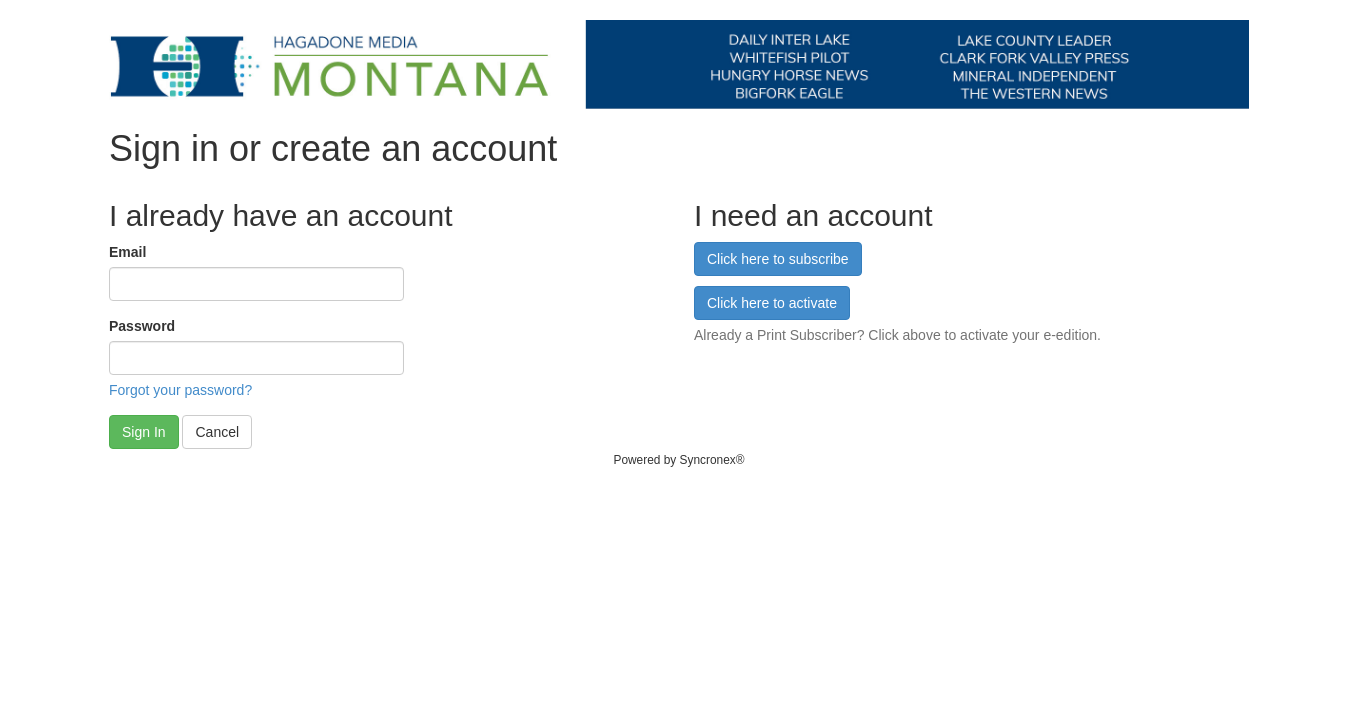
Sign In (144, 432)
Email (127, 252)
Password (142, 326)
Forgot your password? (180, 390)
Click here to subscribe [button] (778, 259)
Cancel (217, 432)
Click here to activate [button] (772, 303)
